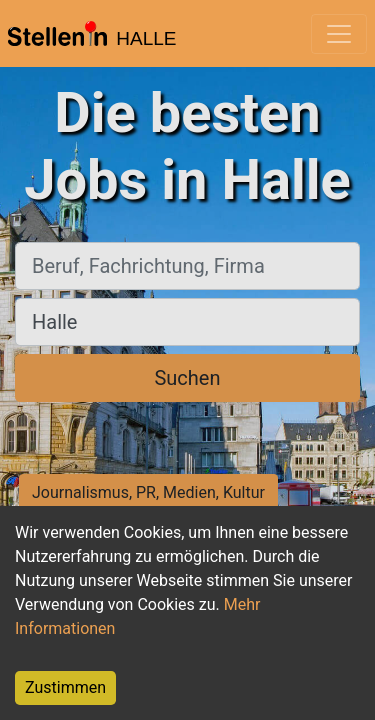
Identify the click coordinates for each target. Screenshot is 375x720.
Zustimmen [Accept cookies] (65, 687)
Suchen (187, 378)
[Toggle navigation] (339, 34)
